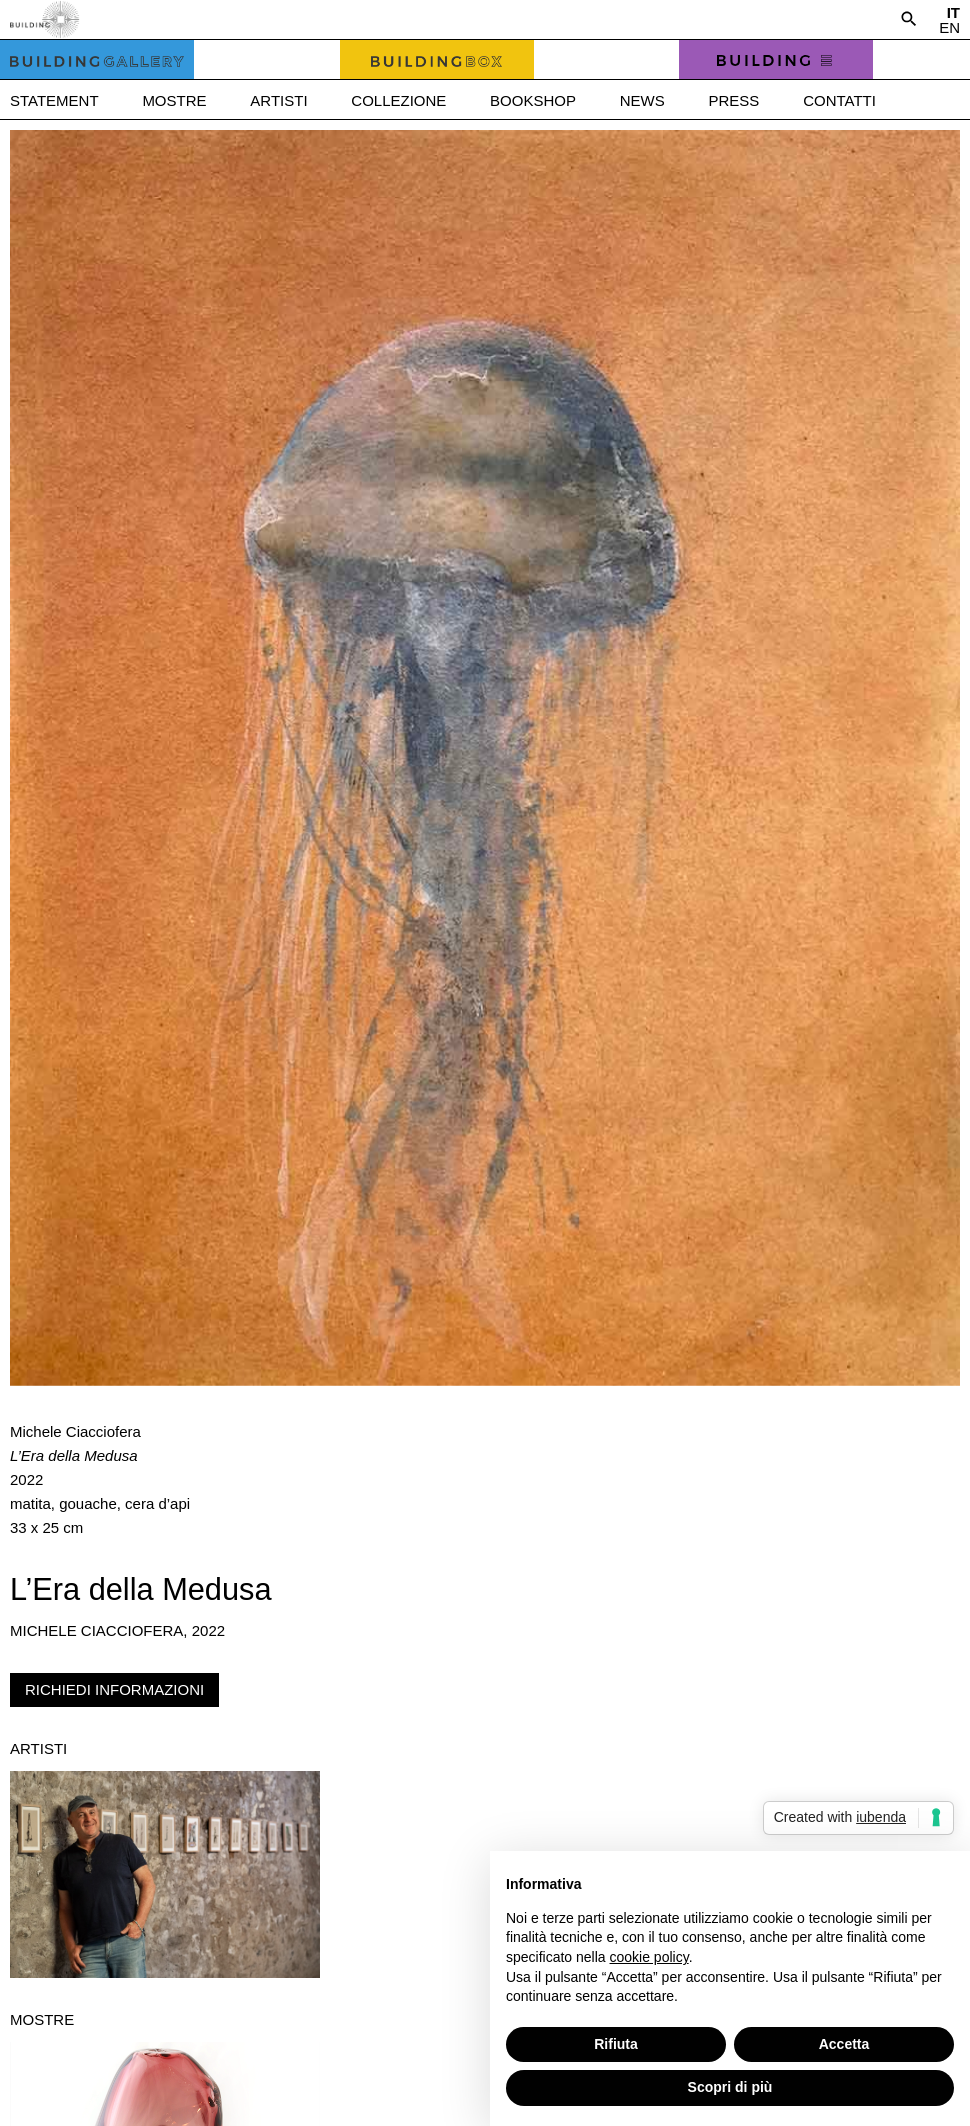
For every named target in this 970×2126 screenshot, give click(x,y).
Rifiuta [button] (616, 2044)
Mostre (174, 100)
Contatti (839, 100)
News (642, 100)
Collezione (398, 100)
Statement (54, 100)
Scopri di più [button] (730, 2087)
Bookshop (533, 100)
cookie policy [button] (649, 1957)
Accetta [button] (844, 2044)
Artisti (278, 100)
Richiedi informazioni (114, 1689)
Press (734, 100)
